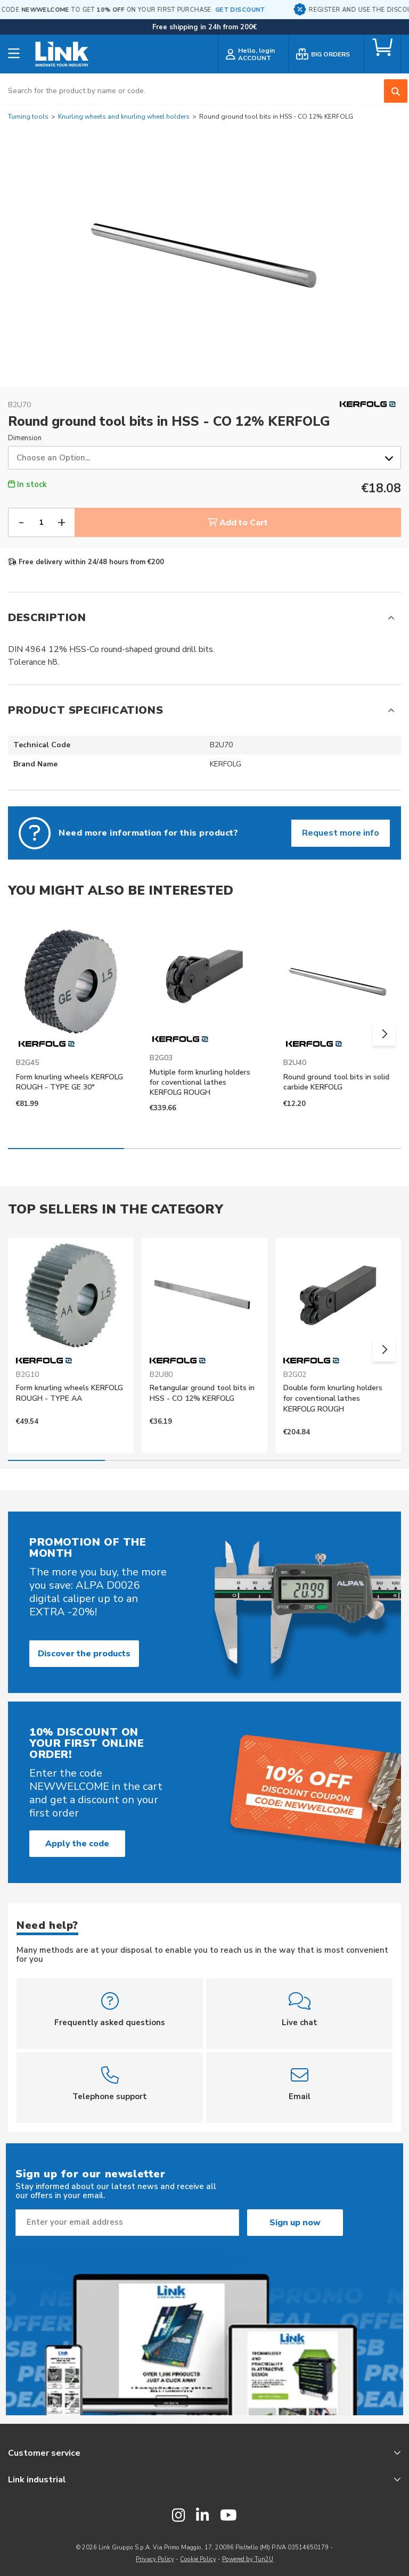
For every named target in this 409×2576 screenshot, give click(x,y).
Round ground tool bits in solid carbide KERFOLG (336, 1082)
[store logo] (62, 56)
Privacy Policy (155, 2559)
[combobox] (204, 91)
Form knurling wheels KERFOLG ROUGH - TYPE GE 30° (69, 1082)
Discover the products (84, 1653)
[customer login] (253, 56)
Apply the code (77, 1844)
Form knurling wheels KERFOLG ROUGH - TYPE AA (69, 1393)
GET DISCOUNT (274, 10)
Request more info (340, 833)
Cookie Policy (198, 2559)
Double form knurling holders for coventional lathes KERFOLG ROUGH (332, 1398)
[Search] (395, 91)
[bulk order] (326, 56)
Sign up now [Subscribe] (295, 2222)
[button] (384, 1034)
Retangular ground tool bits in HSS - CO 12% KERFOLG (202, 1393)
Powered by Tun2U (247, 2559)
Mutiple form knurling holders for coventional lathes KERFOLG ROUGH (200, 1082)
